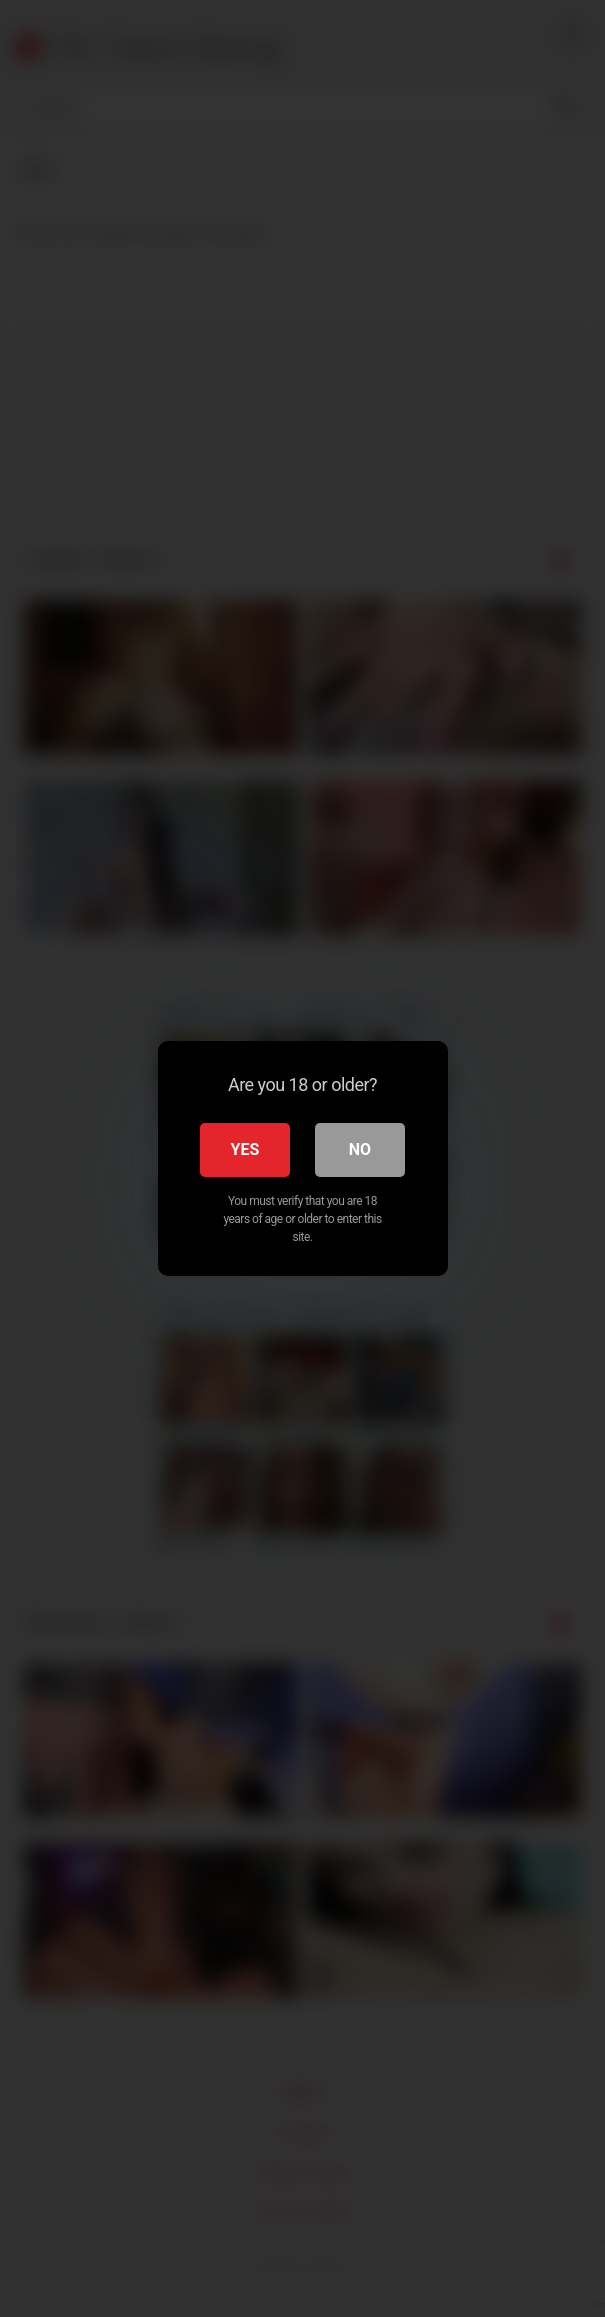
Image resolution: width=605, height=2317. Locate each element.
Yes (245, 1149)
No (360, 1149)
